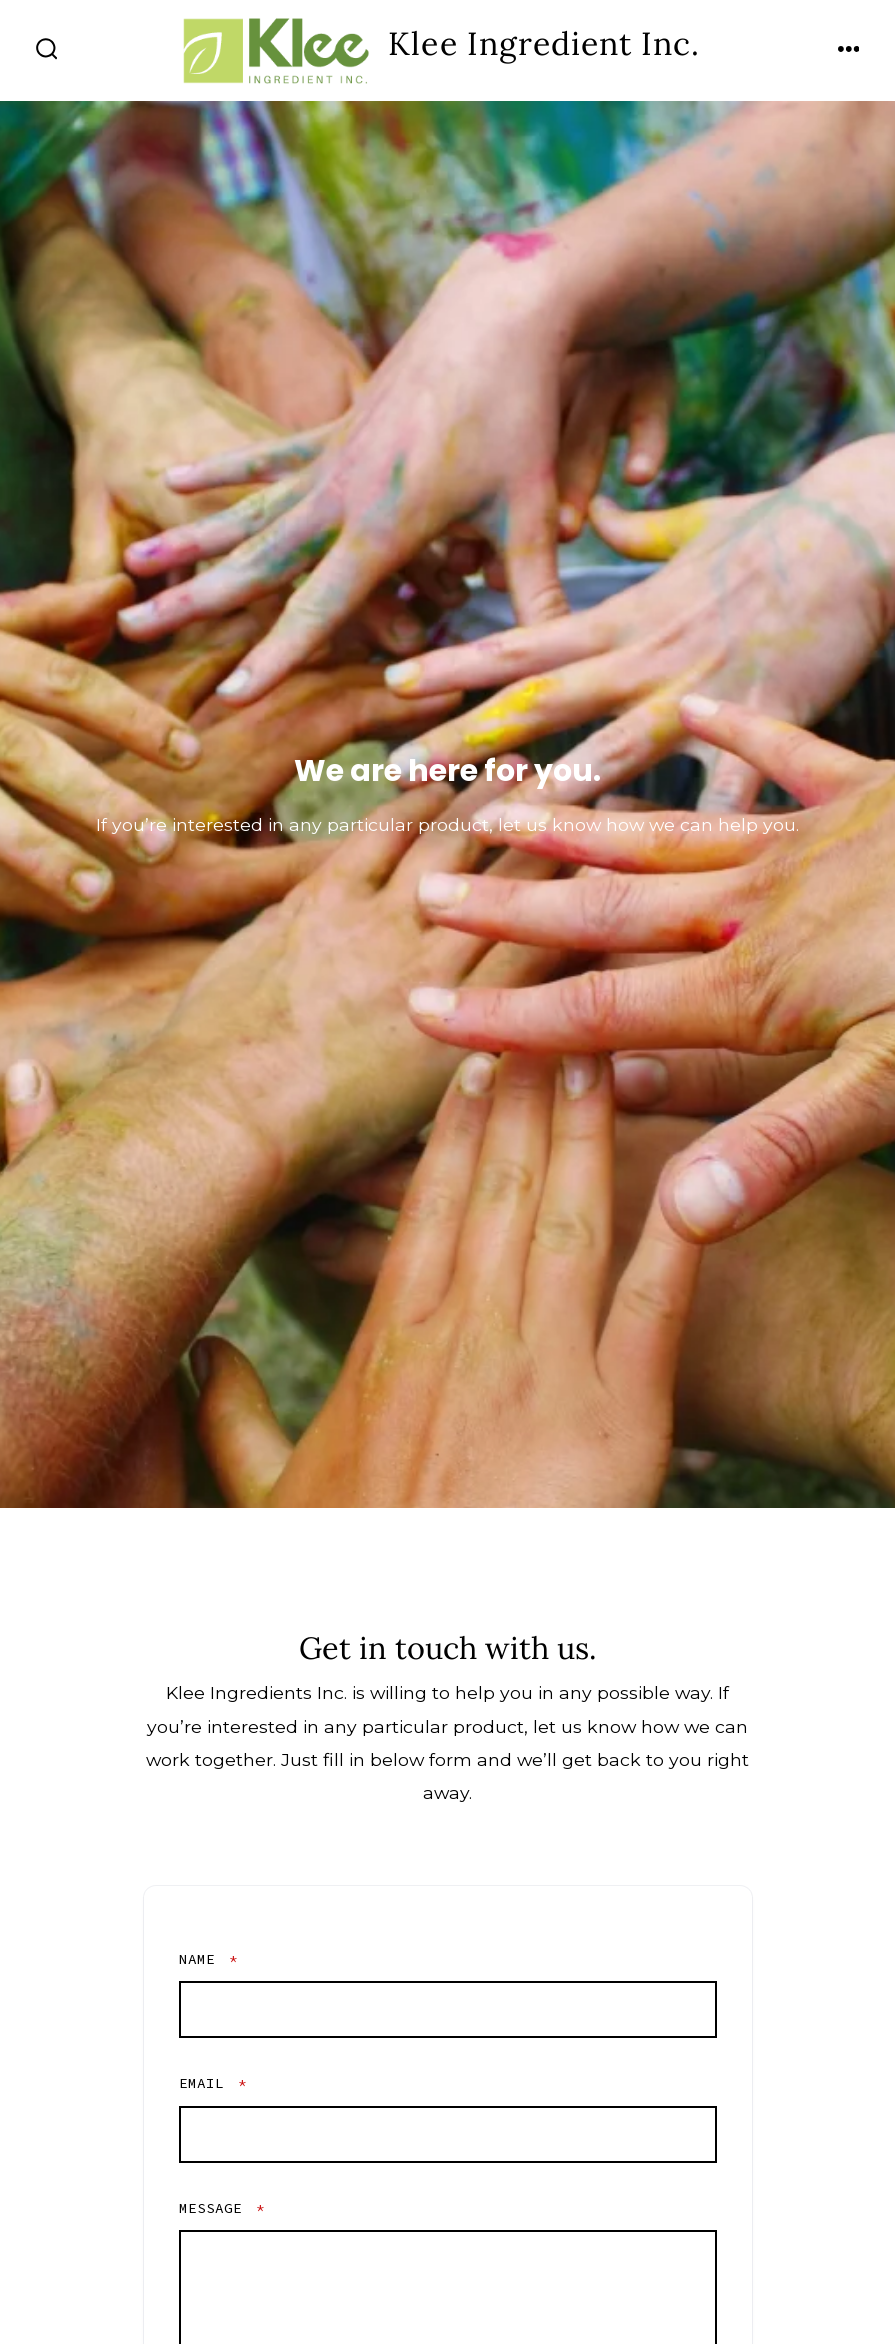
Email (213, 2083)
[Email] (448, 2134)
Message (222, 2208)
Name (208, 1959)
